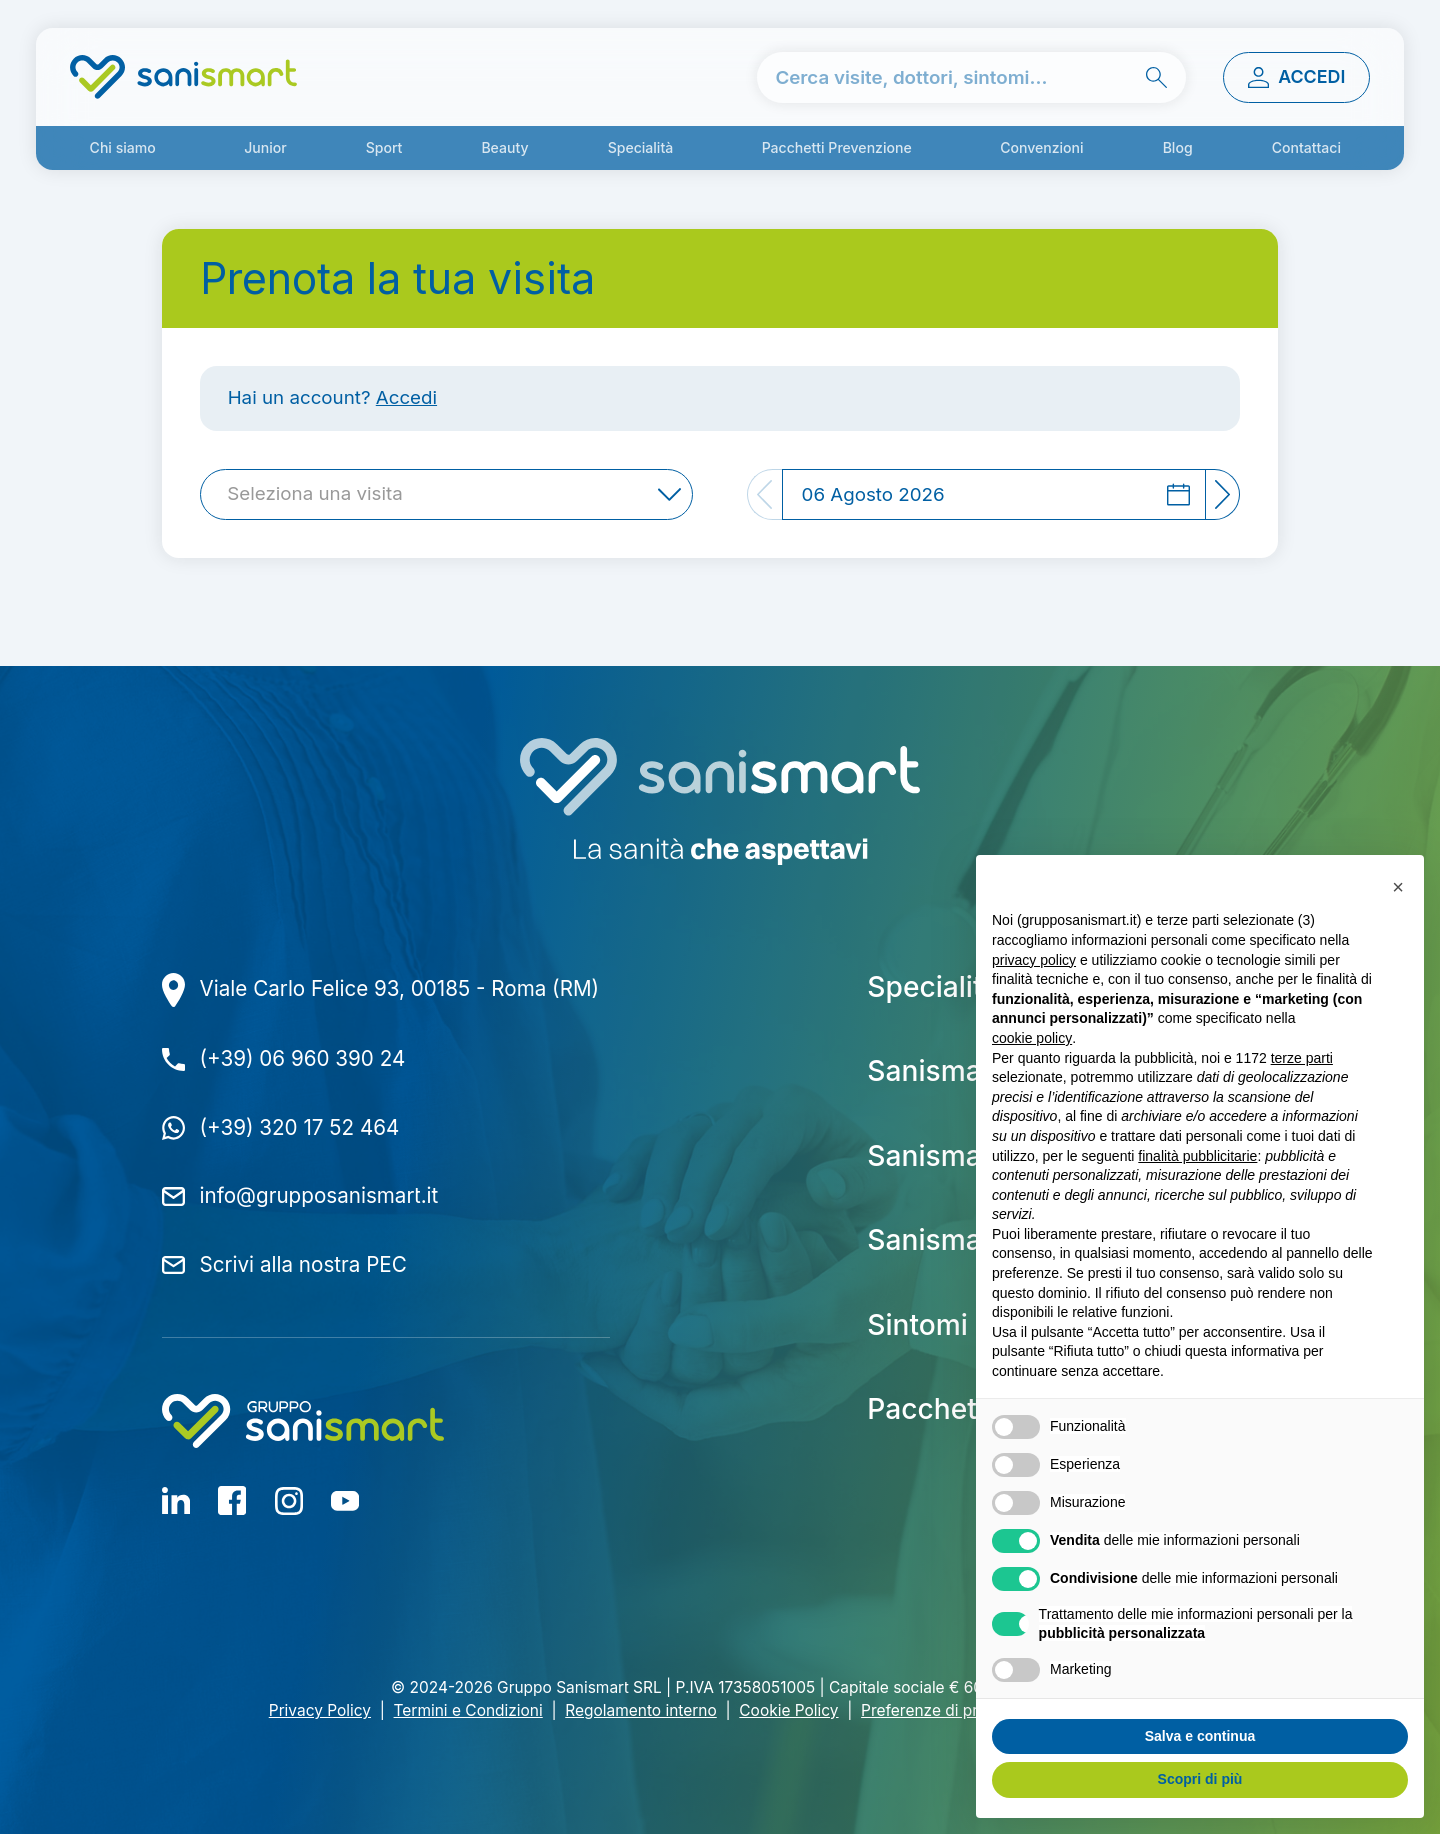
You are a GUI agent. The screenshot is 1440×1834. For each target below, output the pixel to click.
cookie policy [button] (1032, 1038)
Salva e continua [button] (1200, 1736)
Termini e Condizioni (468, 1710)
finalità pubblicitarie (1197, 1156)
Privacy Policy (320, 1710)
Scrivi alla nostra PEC (303, 1264)
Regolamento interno (640, 1710)
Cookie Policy (788, 1710)
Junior (265, 147)
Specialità (641, 147)
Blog (1178, 147)
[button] (1398, 887)
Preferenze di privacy (938, 1710)
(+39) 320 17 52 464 (300, 1127)
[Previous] (764, 495)
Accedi (406, 397)
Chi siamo (123, 147)
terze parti (1302, 1058)
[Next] (1223, 495)
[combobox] (446, 495)
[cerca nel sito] (971, 77)
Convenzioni (1041, 147)
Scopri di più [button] (1200, 1779)
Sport (384, 147)
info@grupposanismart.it (319, 1195)
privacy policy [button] (1034, 960)
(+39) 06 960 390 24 (303, 1058)
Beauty (504, 147)
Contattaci (1306, 147)
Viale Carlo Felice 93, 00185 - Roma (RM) (400, 988)
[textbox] (320, 494)
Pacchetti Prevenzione (837, 147)
